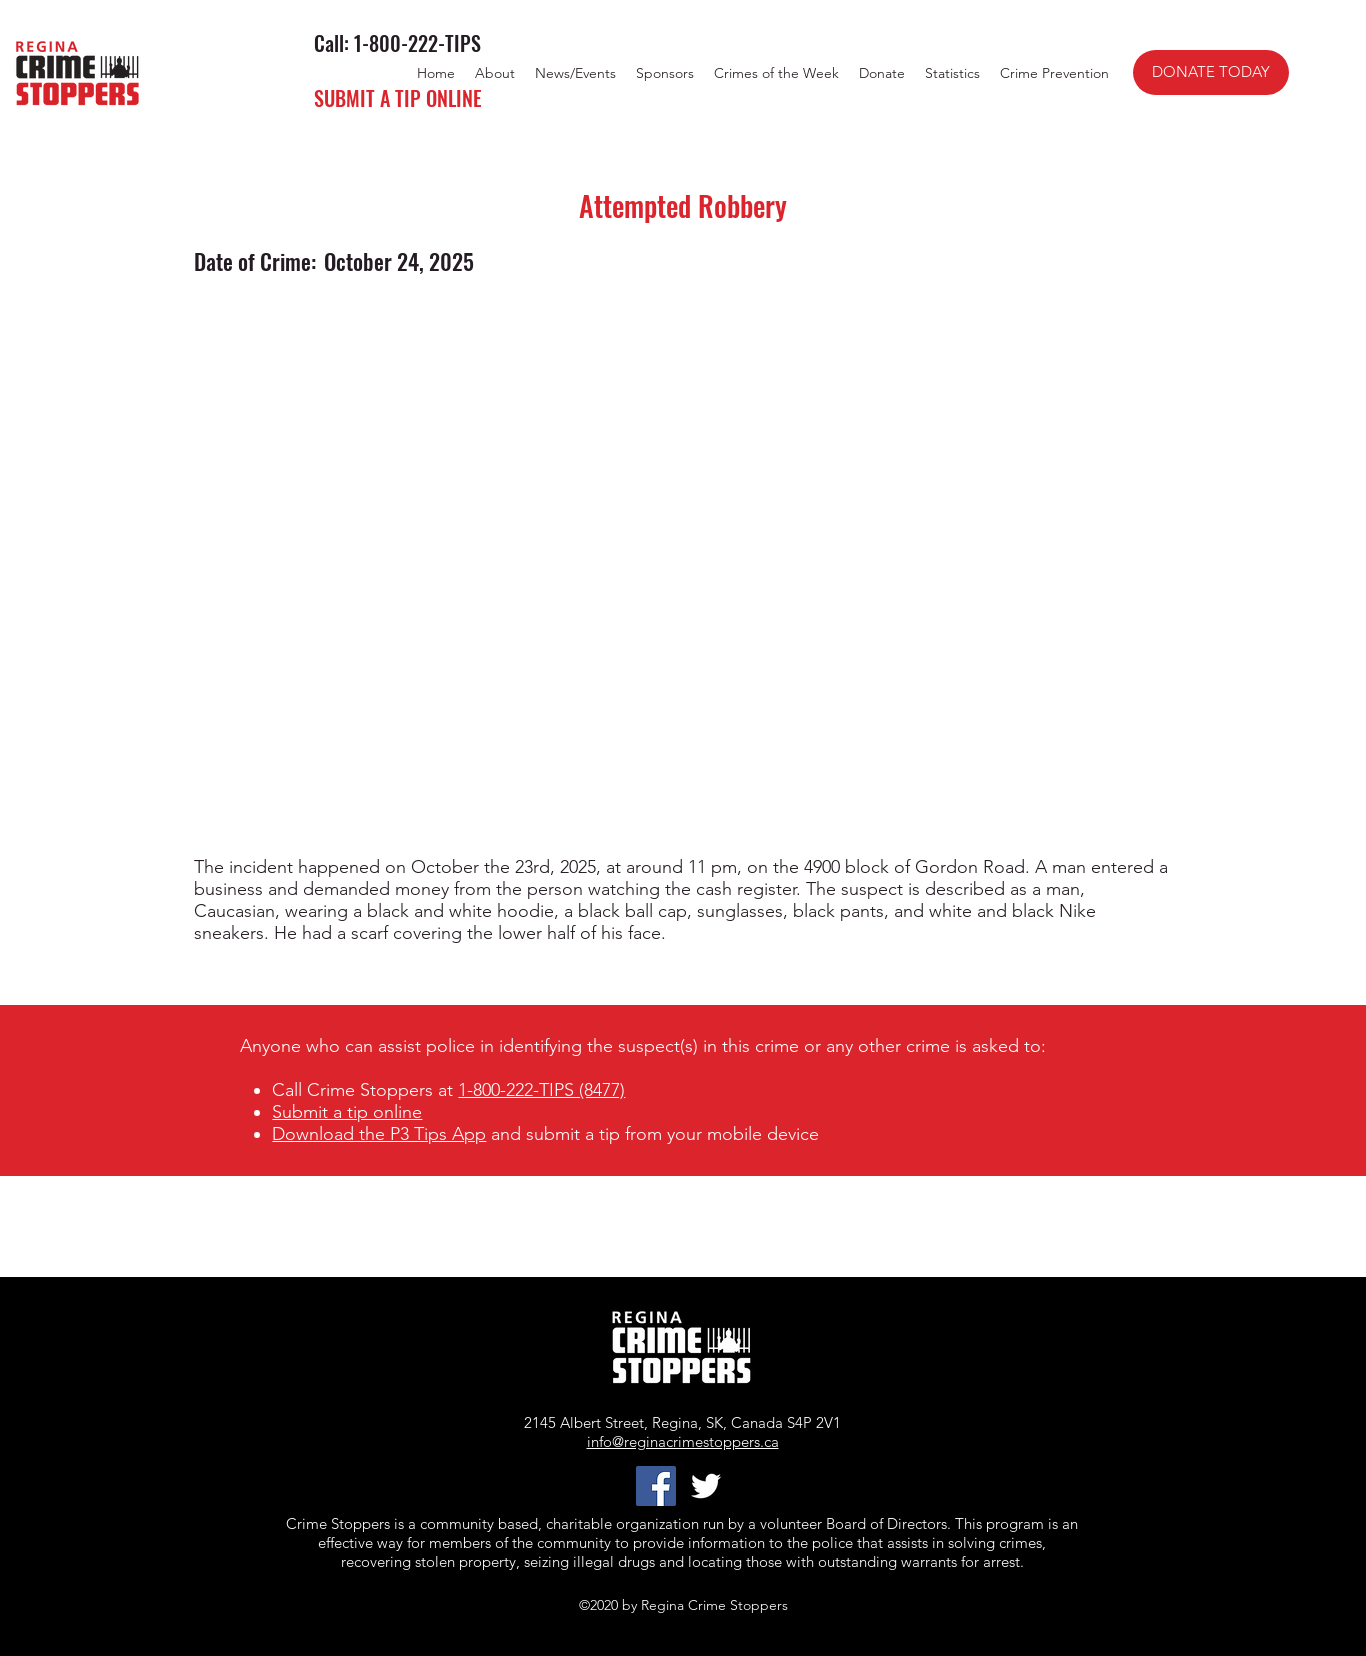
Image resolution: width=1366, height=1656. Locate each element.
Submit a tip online (347, 1112)
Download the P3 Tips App (379, 1134)
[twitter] (706, 1486)
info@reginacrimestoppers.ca (683, 1441)
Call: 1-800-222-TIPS (397, 43)
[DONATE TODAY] (1211, 72)
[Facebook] (656, 1486)
